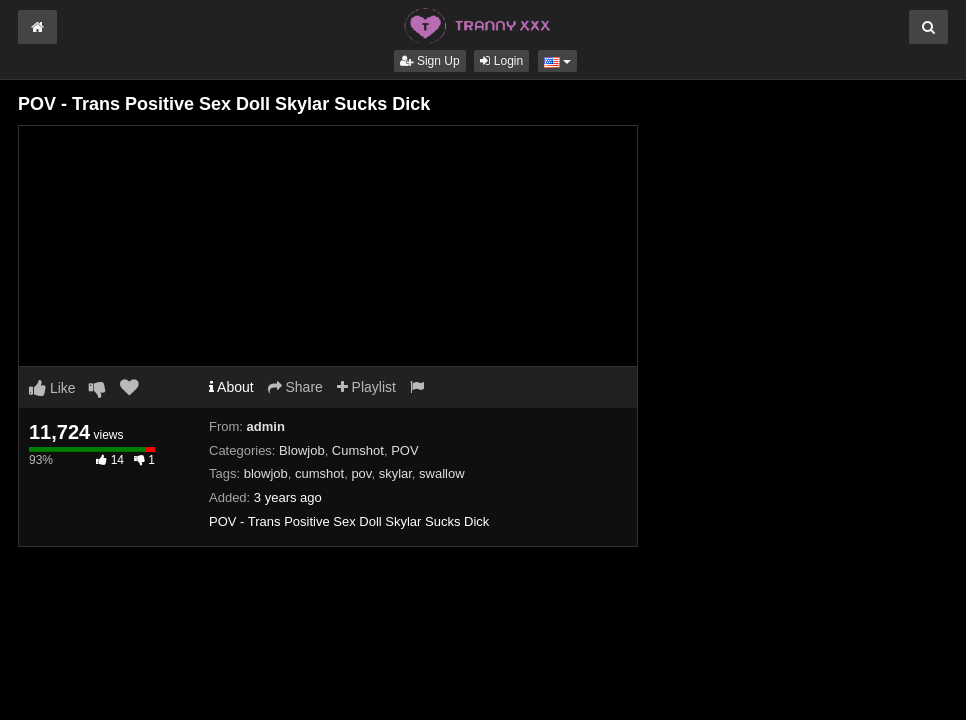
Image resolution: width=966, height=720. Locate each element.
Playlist (366, 387)
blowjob (266, 473)
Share (295, 387)
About (231, 387)
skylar (395, 473)
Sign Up (430, 61)
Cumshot (358, 450)
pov (361, 473)
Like (52, 388)
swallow (442, 473)
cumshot (319, 473)
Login (501, 61)
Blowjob (302, 450)
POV (404, 450)
